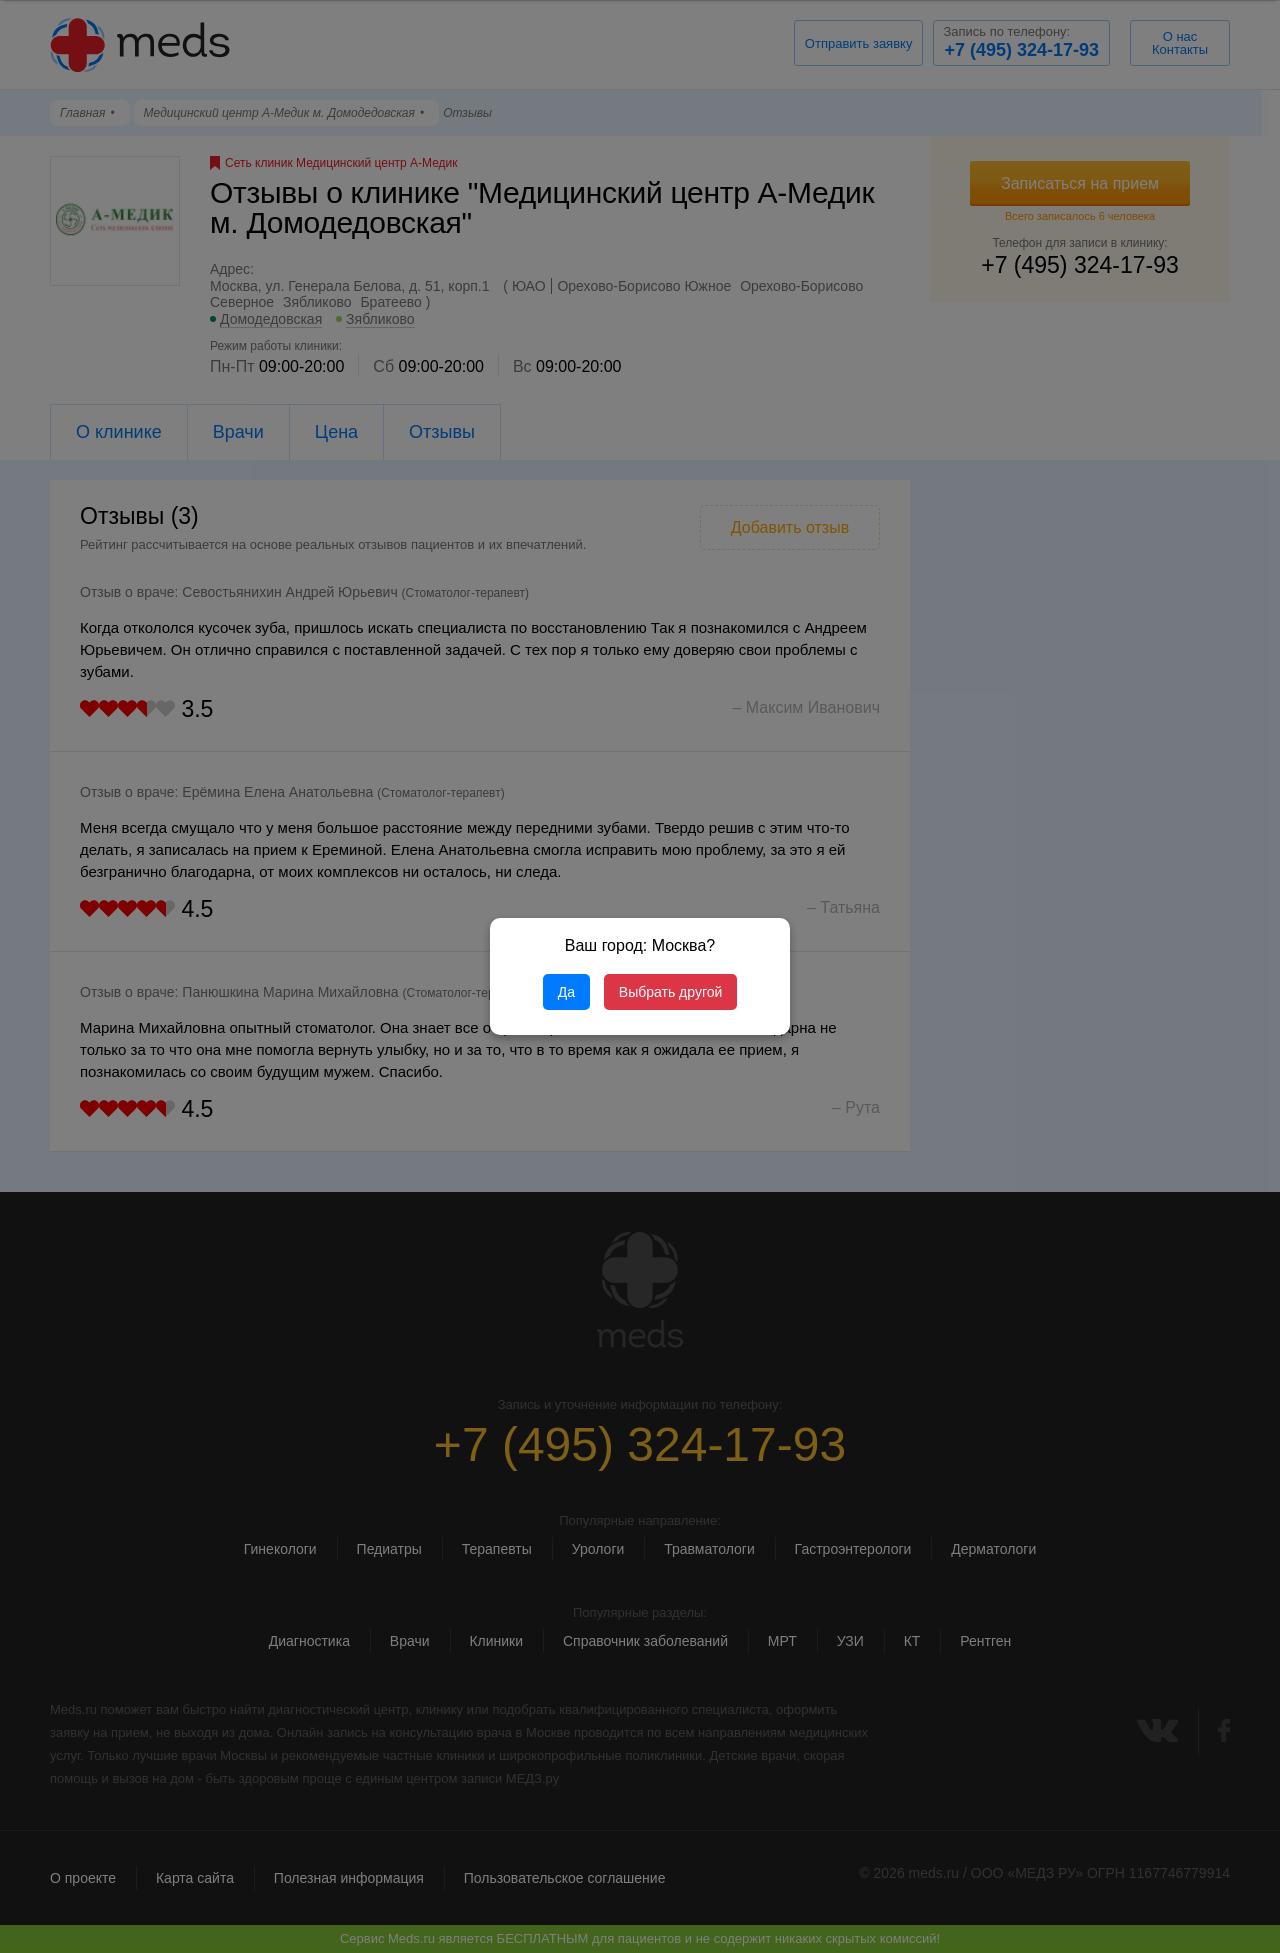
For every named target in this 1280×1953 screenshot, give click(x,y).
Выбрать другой (670, 992)
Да (566, 992)
